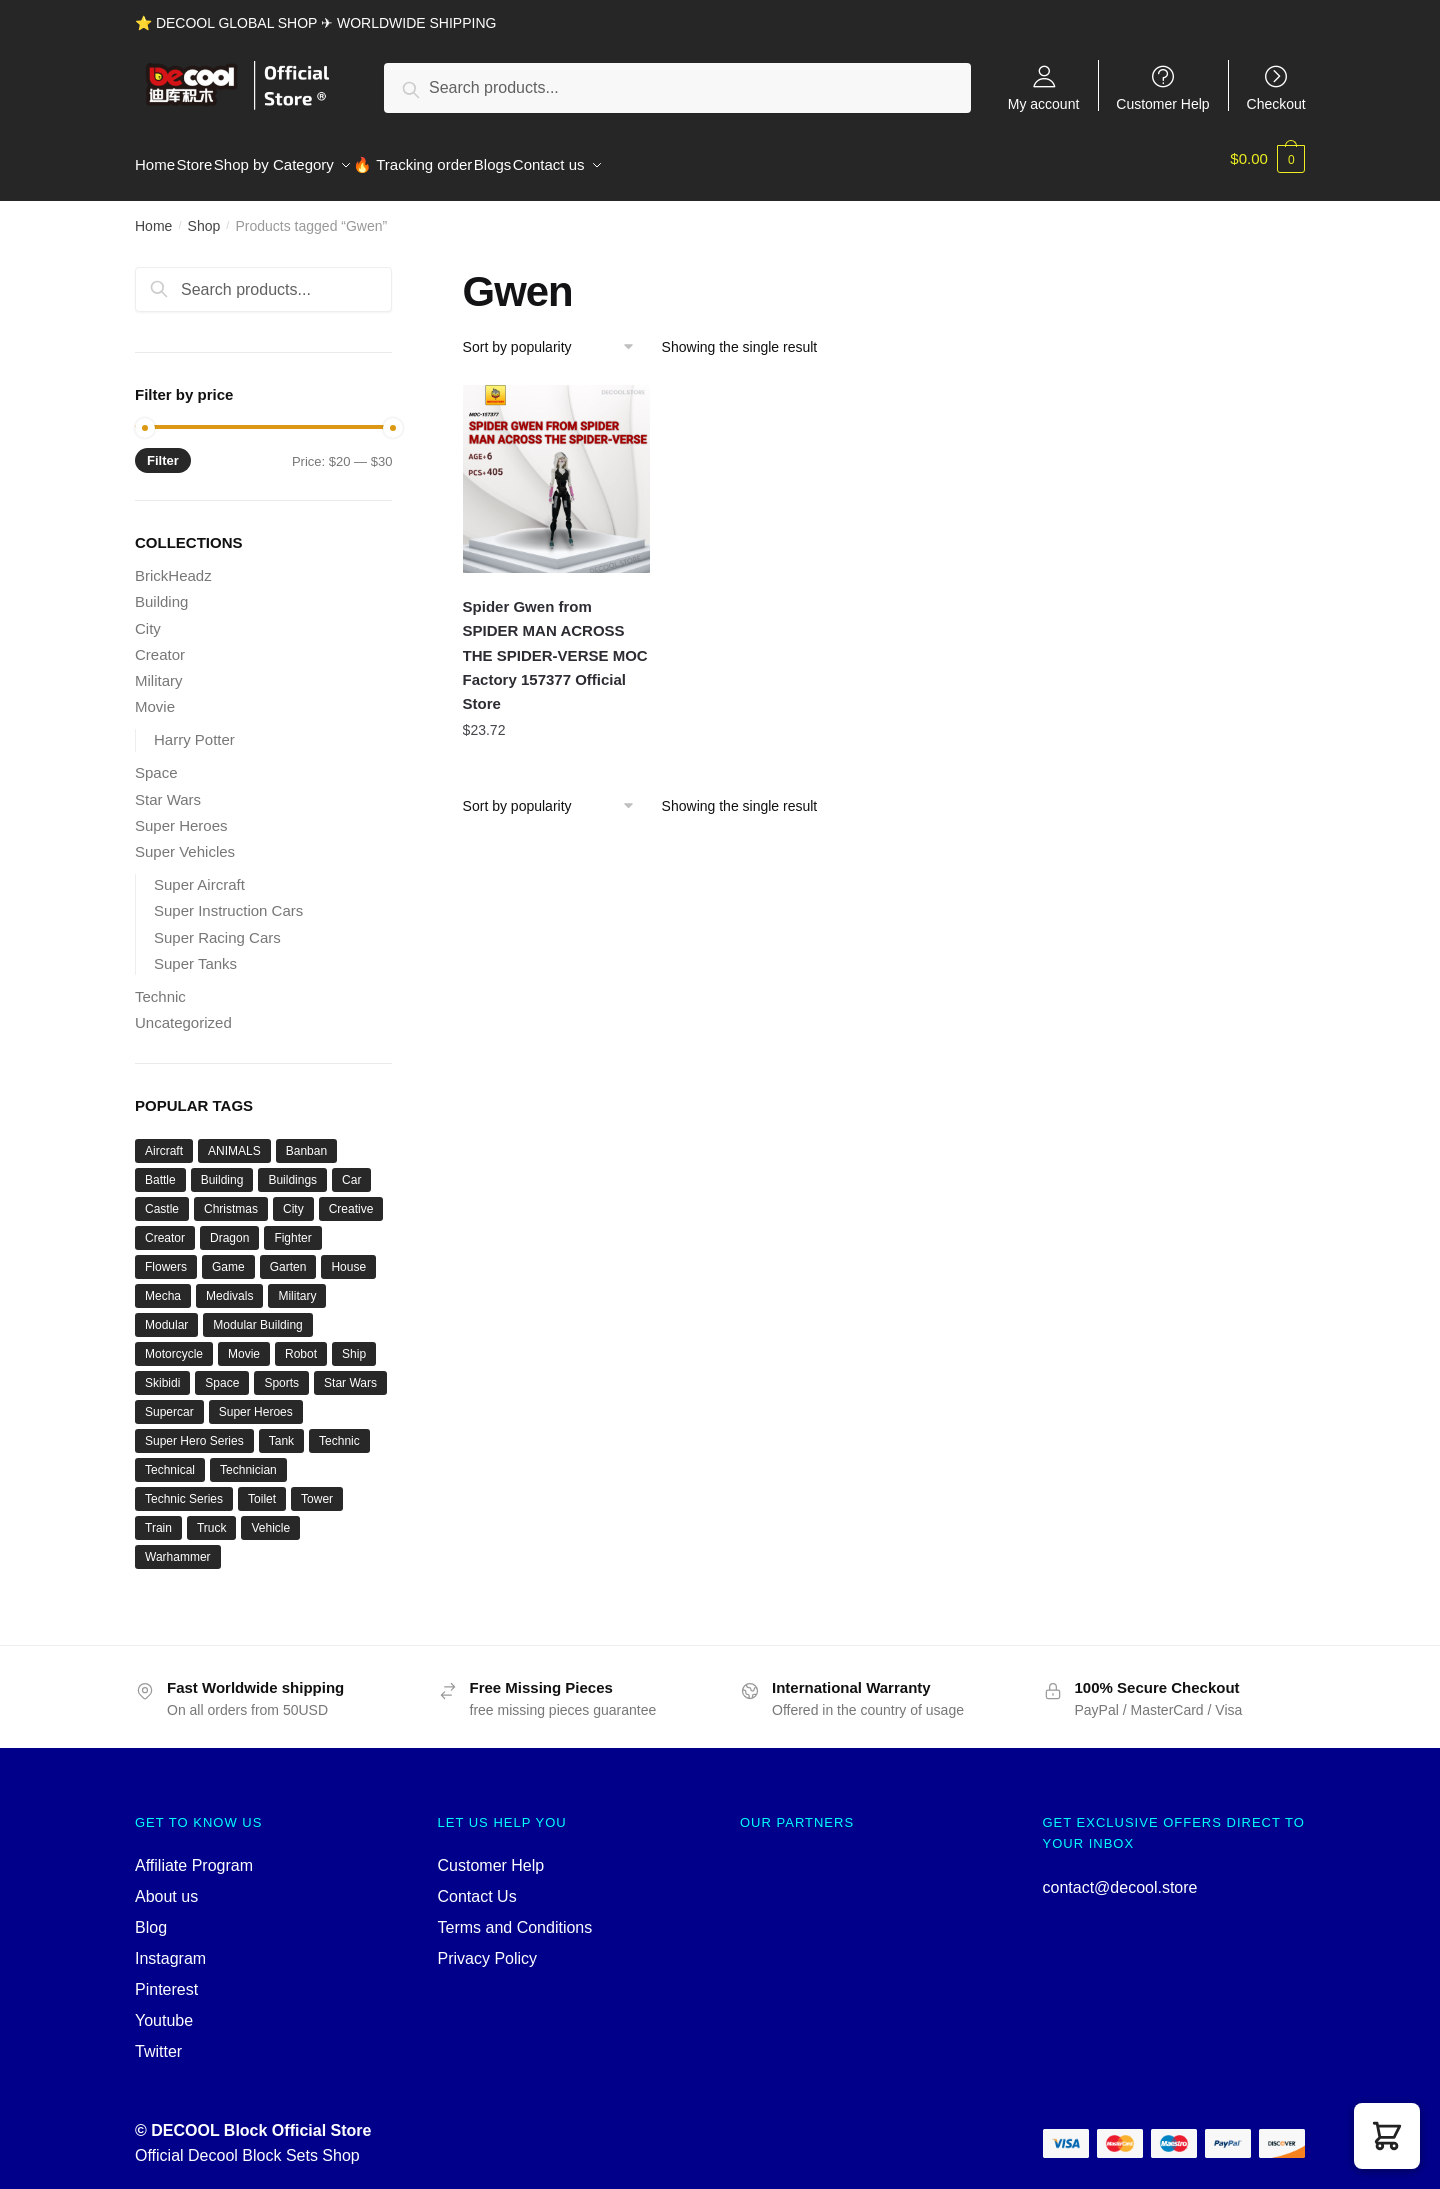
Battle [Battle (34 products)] (160, 1168)
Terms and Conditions (515, 1915)
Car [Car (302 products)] (351, 1168)
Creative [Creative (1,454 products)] (351, 1197)
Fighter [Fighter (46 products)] (292, 1226)
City (148, 616)
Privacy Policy (488, 1946)
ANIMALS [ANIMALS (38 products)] (234, 1139)
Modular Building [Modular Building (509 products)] (257, 1313)
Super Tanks (195, 951)
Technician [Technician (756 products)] (248, 1458)
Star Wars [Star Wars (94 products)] (350, 1371)
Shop (204, 214)
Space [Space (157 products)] (222, 1371)
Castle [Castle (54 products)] (162, 1197)
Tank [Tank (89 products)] (281, 1429)
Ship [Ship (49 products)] (354, 1342)
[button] (1387, 2136)
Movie (155, 694)
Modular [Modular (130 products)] (166, 1313)
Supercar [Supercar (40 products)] (169, 1400)
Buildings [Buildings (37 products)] (292, 1168)
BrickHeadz (173, 563)
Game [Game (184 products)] (228, 1255)
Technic (160, 984)
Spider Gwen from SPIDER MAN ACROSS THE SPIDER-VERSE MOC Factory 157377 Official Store (555, 643)
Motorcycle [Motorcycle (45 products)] (174, 1342)
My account (1044, 103)
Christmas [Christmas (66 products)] (231, 1197)
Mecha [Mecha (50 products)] (163, 1284)
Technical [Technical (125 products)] (170, 1458)
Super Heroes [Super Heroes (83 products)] (256, 1400)
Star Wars (168, 787)
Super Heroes (181, 813)
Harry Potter (194, 727)
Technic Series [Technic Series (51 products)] (184, 1487)
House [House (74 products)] (348, 1255)
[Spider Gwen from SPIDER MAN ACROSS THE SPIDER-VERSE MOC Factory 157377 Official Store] (557, 467)
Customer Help (1162, 103)
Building (161, 589)
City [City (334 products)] (293, 1197)
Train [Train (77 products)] (158, 1516)
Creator (160, 642)
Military (159, 668)
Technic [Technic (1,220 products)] (339, 1429)
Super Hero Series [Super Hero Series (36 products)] (194, 1429)
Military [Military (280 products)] (297, 1284)
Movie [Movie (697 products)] (244, 1342)
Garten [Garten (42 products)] (288, 1255)
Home (153, 214)
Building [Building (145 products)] (222, 1168)
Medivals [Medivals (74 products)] (229, 1284)
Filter (163, 448)
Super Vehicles (185, 839)
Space (156, 760)
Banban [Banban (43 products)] (306, 1139)
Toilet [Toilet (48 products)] (262, 1487)
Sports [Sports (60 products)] (281, 1371)
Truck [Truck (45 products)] (212, 1516)
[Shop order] (555, 335)
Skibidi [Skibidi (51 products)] (162, 1371)
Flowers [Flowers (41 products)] (166, 1255)
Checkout (1276, 103)
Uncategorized (183, 1010)
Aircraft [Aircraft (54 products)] (164, 1139)
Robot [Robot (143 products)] (301, 1342)
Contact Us (477, 1884)
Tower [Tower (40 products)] (317, 1487)
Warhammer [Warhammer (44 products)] (178, 1545)
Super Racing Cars (217, 925)
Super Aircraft (199, 872)
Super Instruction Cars (228, 898)
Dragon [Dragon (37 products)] (229, 1226)
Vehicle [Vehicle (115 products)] (270, 1516)
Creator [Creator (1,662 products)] (165, 1226)
